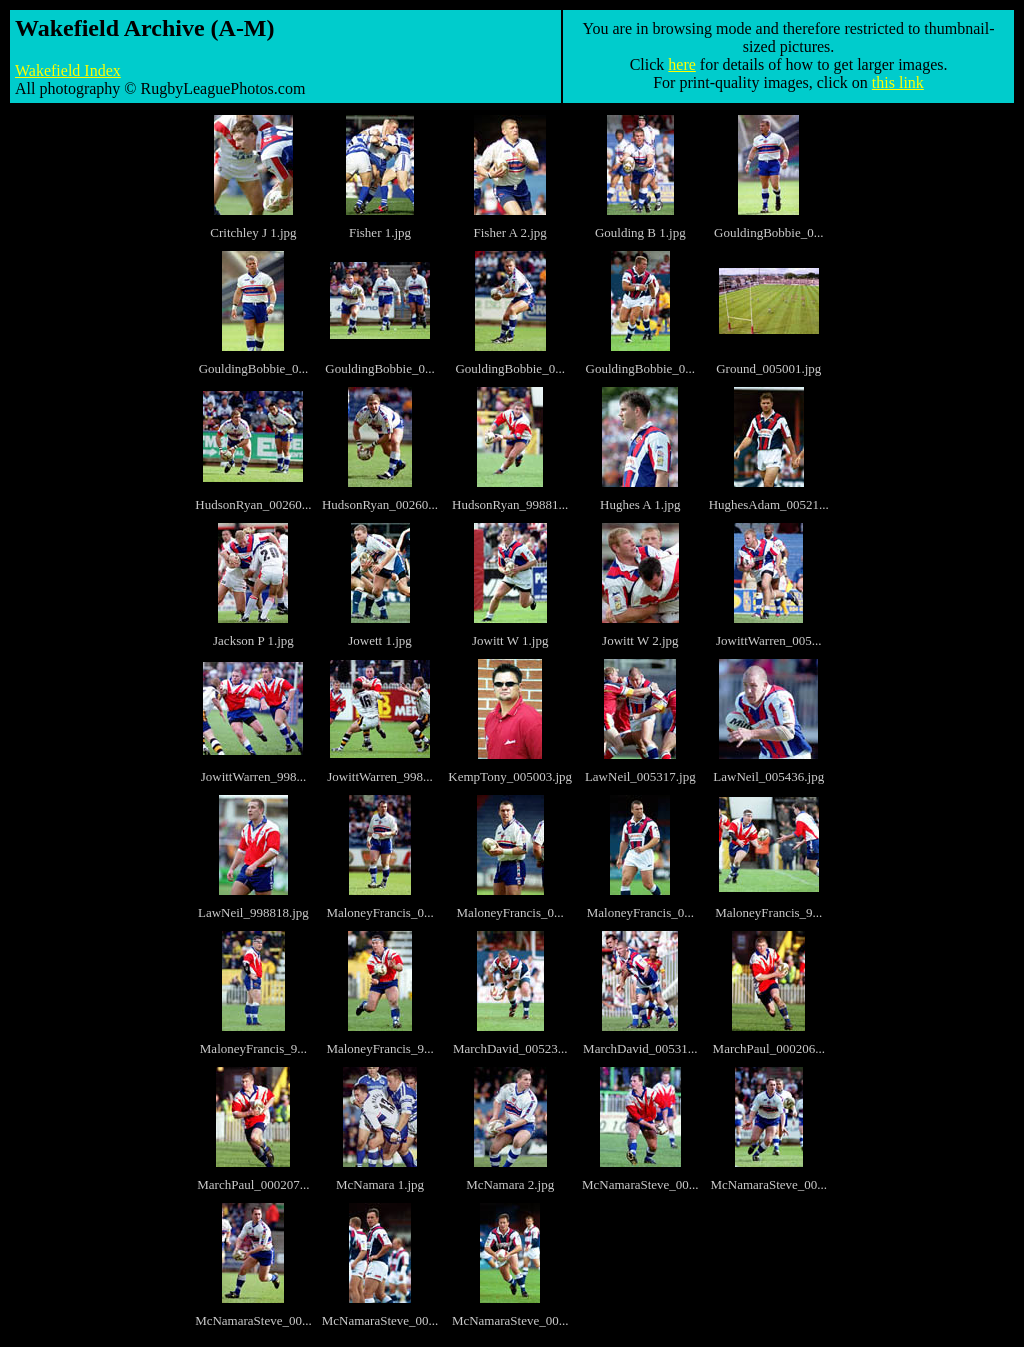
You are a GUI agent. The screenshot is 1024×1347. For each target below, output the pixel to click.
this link (898, 82)
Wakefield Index (68, 70)
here (682, 64)
